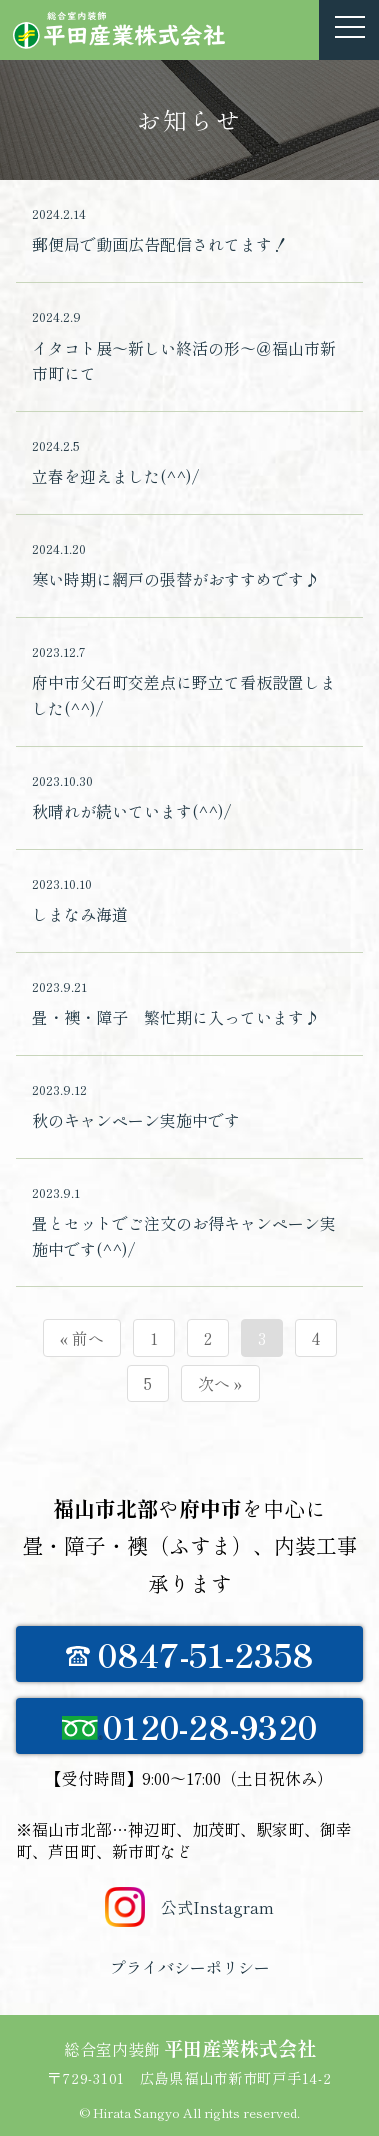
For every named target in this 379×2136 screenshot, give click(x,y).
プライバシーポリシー (190, 1967)
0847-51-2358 (190, 1654)
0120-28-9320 (190, 1726)
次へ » (220, 1383)
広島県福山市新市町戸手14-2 (236, 2077)
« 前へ (82, 1338)
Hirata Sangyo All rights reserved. (196, 2112)
